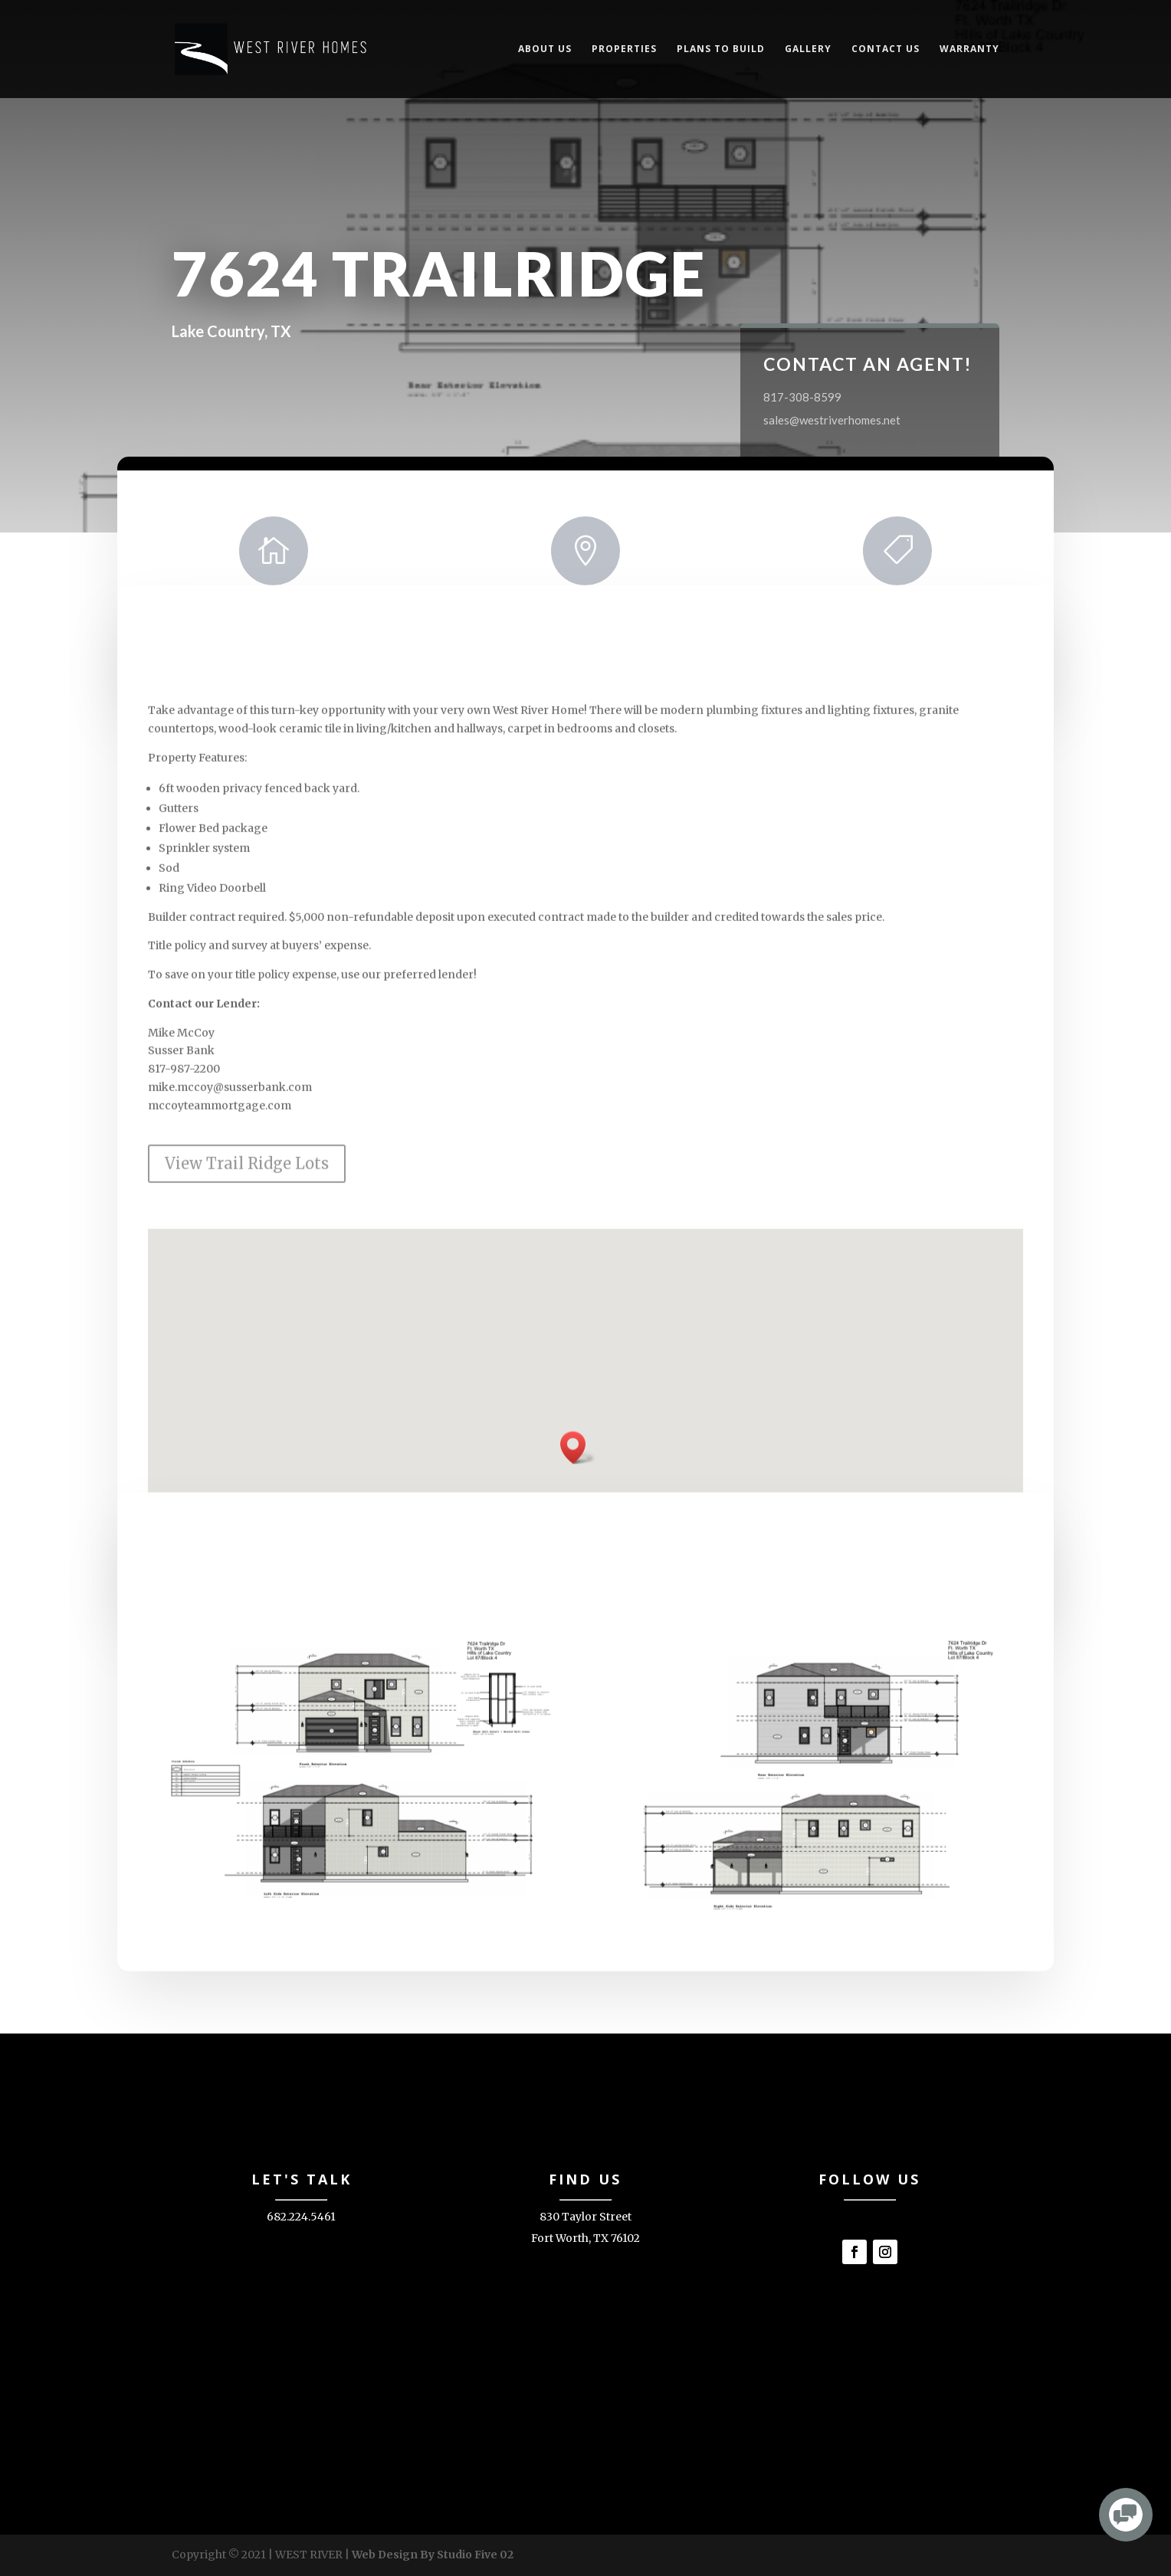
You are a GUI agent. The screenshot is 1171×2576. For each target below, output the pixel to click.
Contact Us (885, 49)
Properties (624, 49)
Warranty (969, 49)
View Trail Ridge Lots (247, 1277)
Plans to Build (721, 49)
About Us (545, 49)
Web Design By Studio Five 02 (432, 2554)
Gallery (808, 49)
